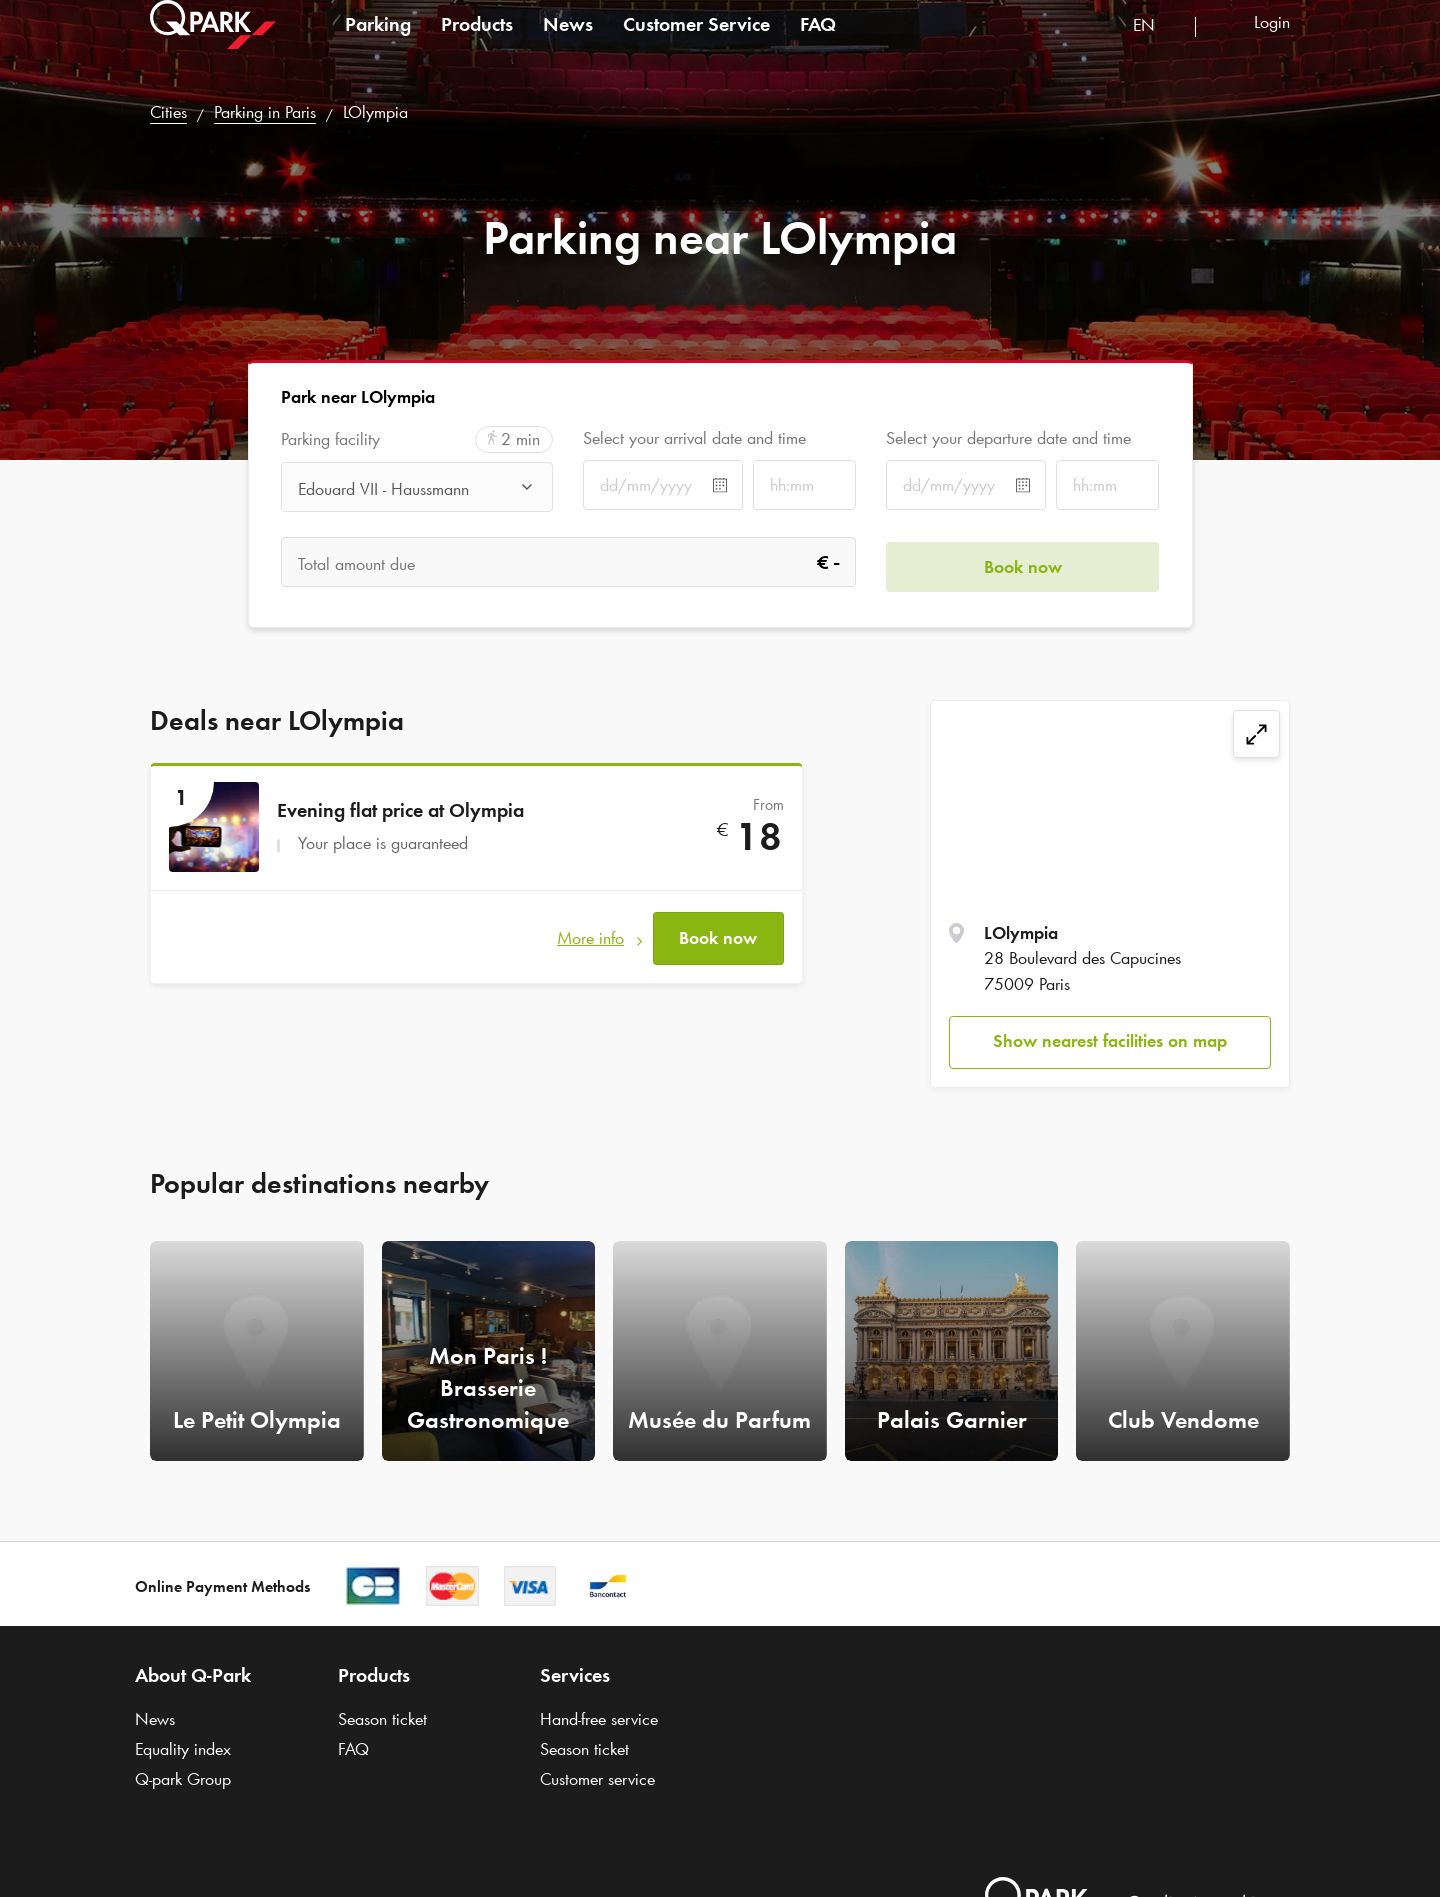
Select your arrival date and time (694, 438)
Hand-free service (599, 1719)
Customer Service (696, 44)
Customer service (597, 1779)
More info (590, 934)
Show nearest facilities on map (1110, 1041)
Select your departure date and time (1008, 438)
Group (183, 1779)
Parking (378, 44)
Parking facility (330, 439)
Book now (718, 934)
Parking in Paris (265, 112)
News (568, 44)
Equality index (183, 1749)
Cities (168, 112)
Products (477, 44)
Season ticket (382, 1719)
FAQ (818, 44)
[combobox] (1156, 47)
